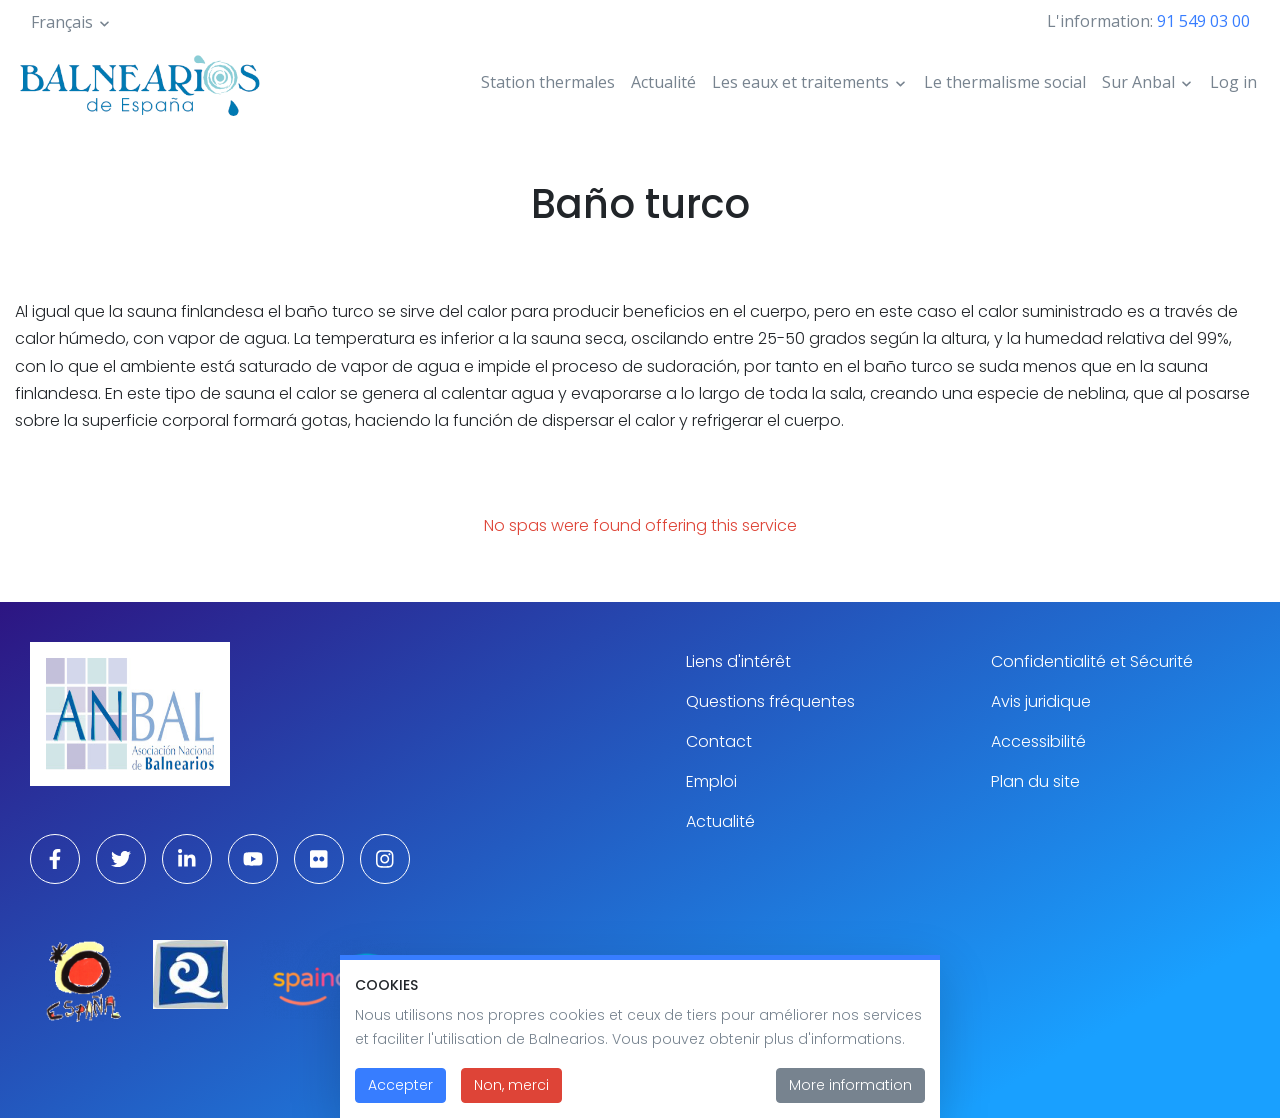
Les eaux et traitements (800, 82)
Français (62, 22)
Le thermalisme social (1005, 82)
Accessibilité (1038, 741)
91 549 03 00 (1203, 21)
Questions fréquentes (770, 701)
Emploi (711, 781)
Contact (719, 741)
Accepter (400, 1099)
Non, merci (511, 1099)
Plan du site (1035, 781)
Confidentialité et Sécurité (1092, 661)
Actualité (663, 82)
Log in (1233, 82)
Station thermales (548, 82)
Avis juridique (1041, 701)
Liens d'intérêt (738, 661)
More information (850, 1099)
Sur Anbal (1138, 82)
